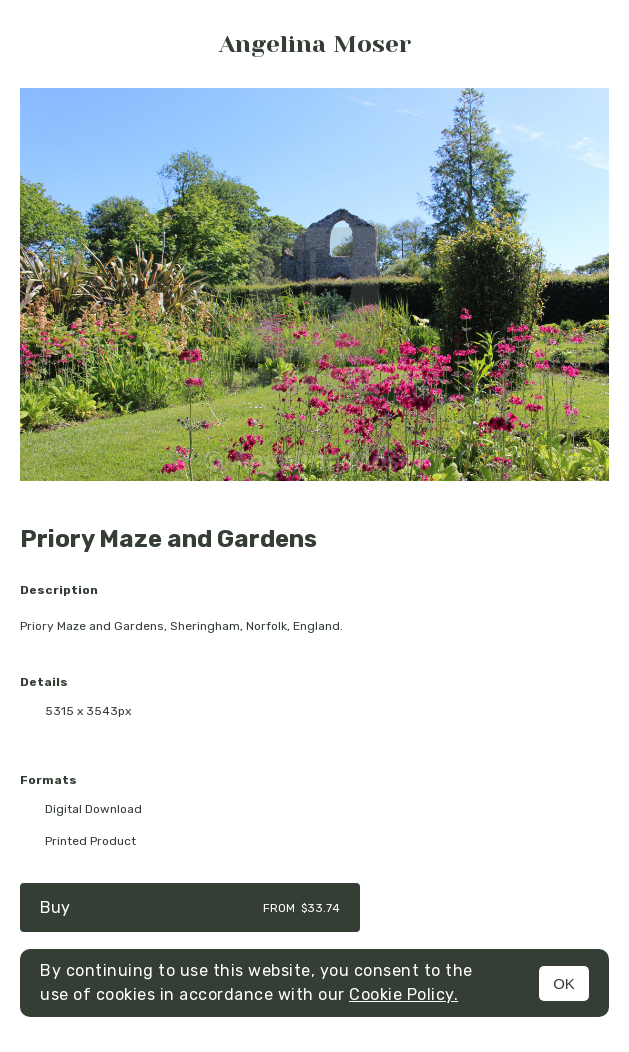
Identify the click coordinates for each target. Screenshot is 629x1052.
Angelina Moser (315, 44)
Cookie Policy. (403, 994)
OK (564, 983)
